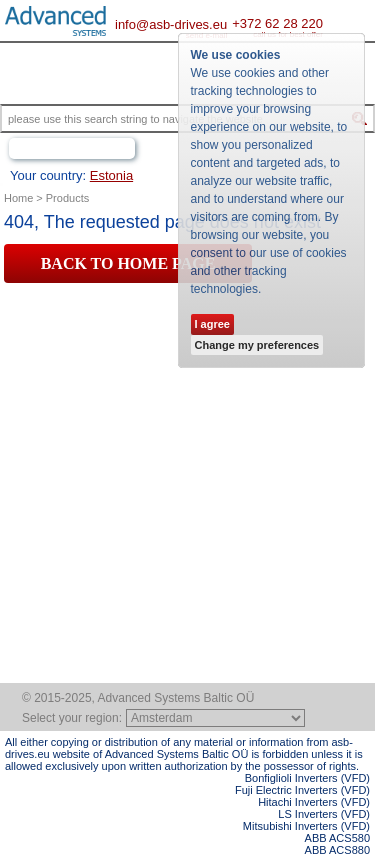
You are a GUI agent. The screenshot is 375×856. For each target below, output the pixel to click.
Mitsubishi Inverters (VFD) (306, 826)
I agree (212, 324)
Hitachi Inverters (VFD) (314, 802)
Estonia (111, 175)
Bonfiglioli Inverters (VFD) (307, 778)
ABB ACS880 (337, 850)
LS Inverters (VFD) (324, 814)
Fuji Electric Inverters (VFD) (302, 790)
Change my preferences (257, 345)
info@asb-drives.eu (171, 24)
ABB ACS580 (337, 838)
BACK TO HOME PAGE (128, 263)
